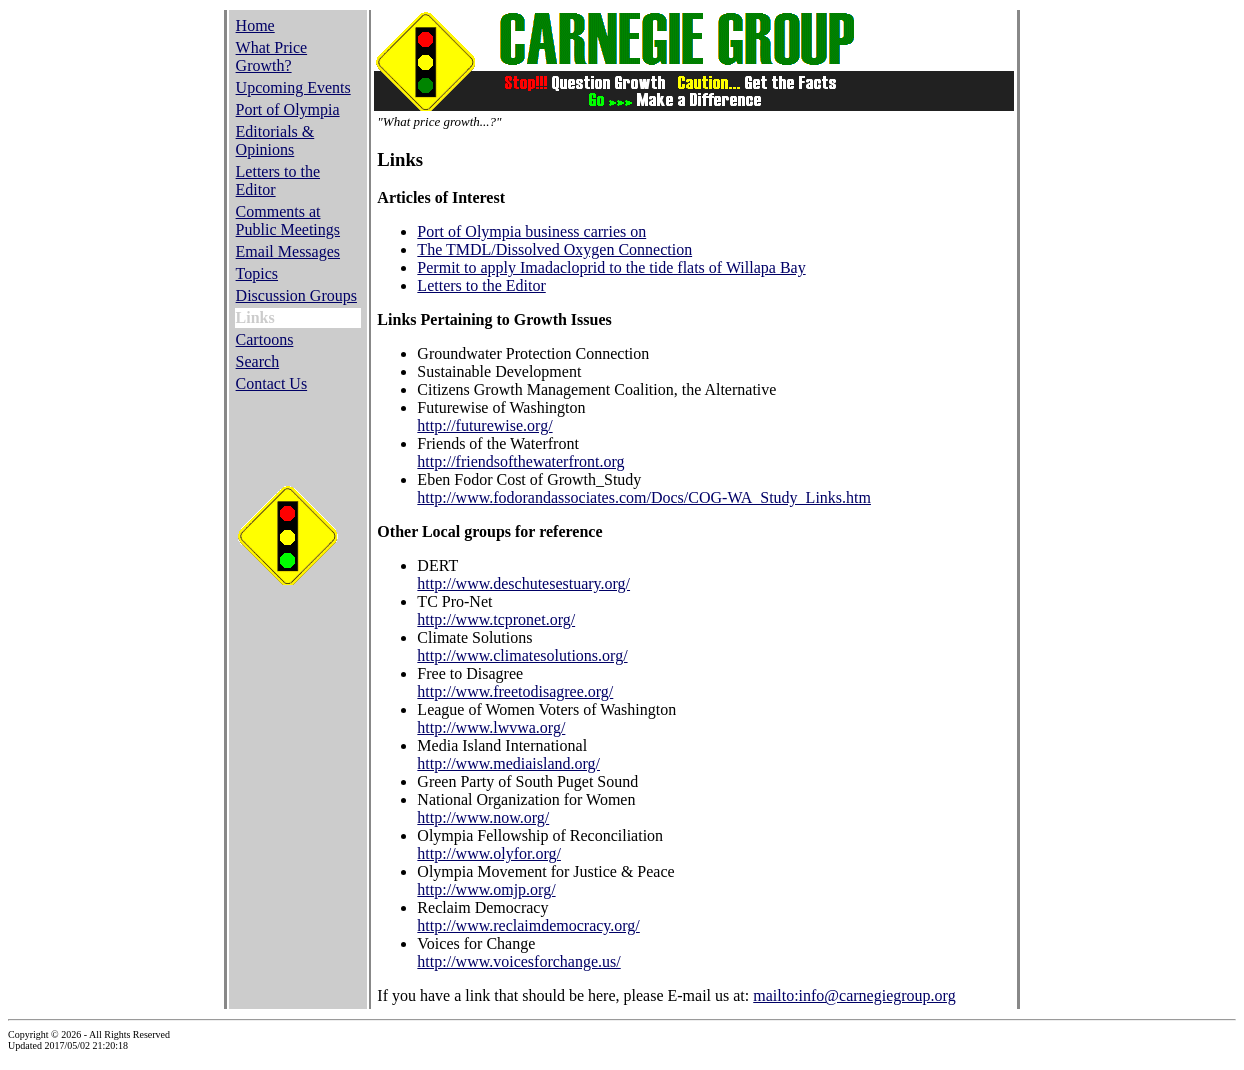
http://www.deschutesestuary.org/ (523, 583)
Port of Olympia (288, 109)
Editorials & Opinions (275, 140)
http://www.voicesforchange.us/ (518, 961)
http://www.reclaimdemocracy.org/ (528, 925)
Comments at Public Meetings (288, 220)
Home (255, 25)
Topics (257, 273)
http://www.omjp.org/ (486, 889)
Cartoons (265, 339)
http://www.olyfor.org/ (489, 853)
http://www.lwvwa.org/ (491, 727)
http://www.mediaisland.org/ (508, 763)
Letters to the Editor (481, 285)
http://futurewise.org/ (484, 425)
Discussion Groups (296, 295)
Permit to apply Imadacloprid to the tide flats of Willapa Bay (611, 267)
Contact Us (272, 383)
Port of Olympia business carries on (531, 231)
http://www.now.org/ (483, 817)
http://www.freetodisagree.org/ (515, 691)
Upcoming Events (293, 87)
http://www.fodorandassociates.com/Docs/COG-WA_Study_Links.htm (644, 497)
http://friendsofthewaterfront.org (520, 461)
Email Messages (288, 251)
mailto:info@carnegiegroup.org (854, 995)
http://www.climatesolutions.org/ (522, 655)
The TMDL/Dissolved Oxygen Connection (554, 249)
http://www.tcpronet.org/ (496, 619)
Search (258, 361)
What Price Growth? (272, 56)
